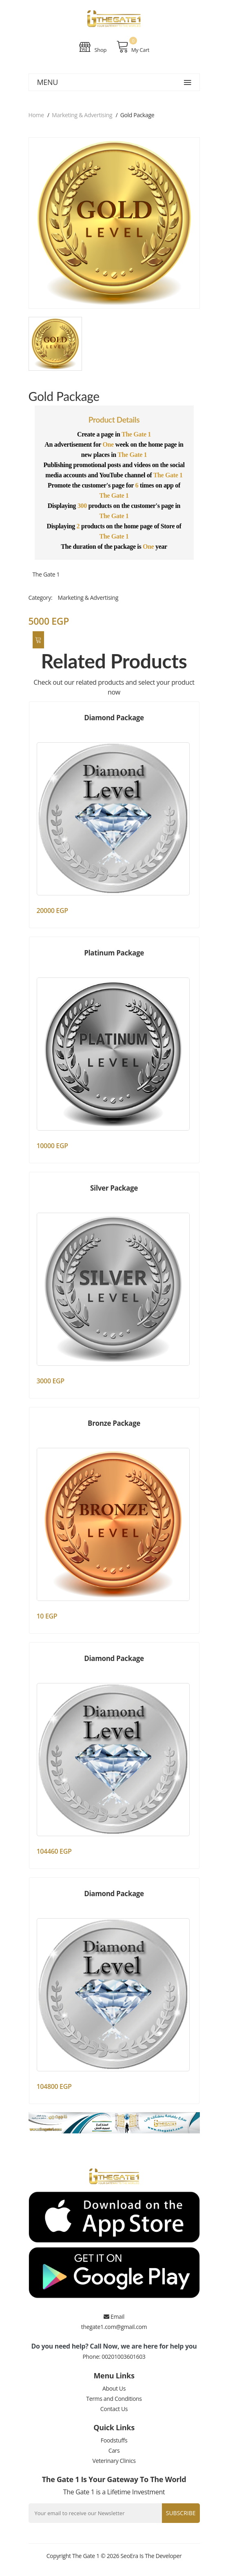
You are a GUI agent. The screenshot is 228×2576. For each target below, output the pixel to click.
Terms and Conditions (114, 2398)
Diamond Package (114, 717)
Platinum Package (114, 952)
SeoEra (129, 2556)
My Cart (132, 46)
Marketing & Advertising (82, 115)
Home (36, 115)
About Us (114, 2388)
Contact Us (114, 2409)
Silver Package (114, 1188)
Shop (92, 46)
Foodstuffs (114, 2440)
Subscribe (181, 2513)
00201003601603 (123, 2356)
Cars (114, 2450)
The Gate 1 (46, 574)
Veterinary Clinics (113, 2461)
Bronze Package (114, 1423)
